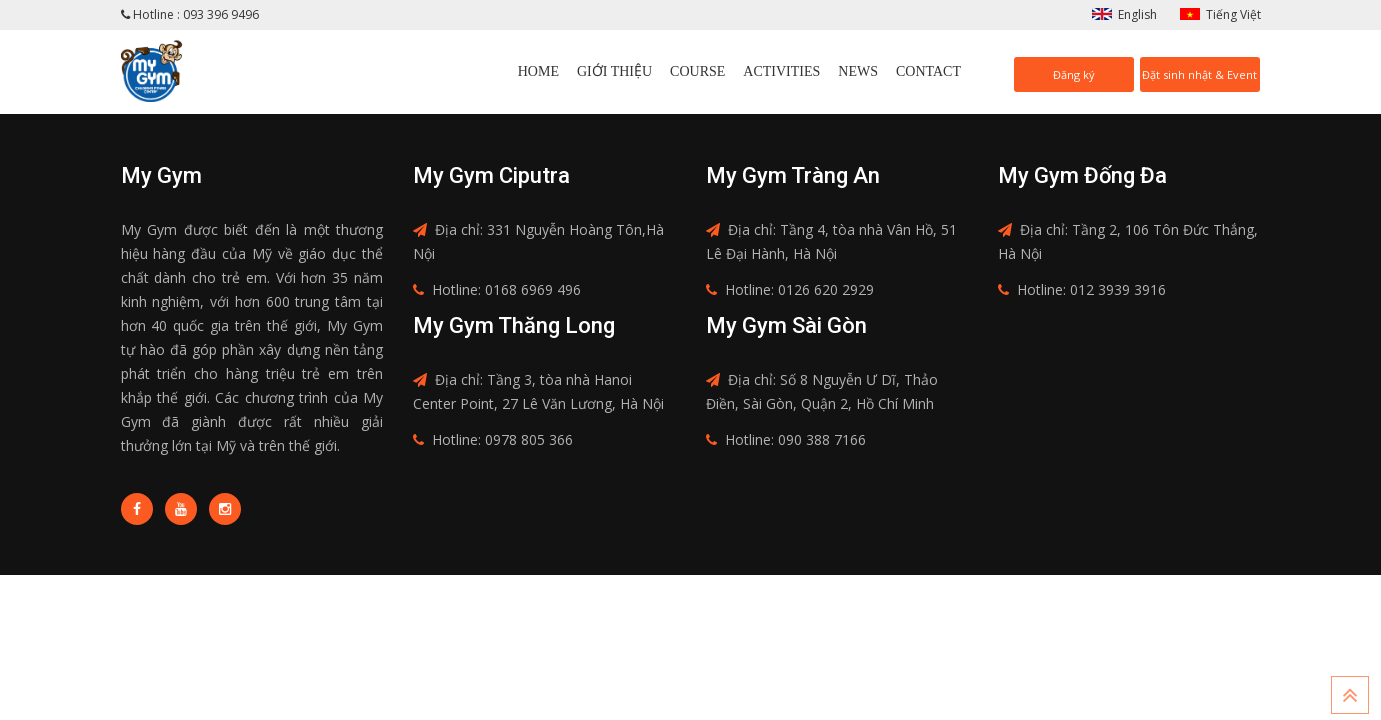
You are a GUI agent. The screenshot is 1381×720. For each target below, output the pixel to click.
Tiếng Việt (1233, 14)
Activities (781, 71)
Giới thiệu (614, 71)
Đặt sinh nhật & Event (1199, 74)
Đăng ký (1074, 74)
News (858, 71)
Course (697, 71)
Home (538, 71)
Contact (928, 71)
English (1137, 14)
